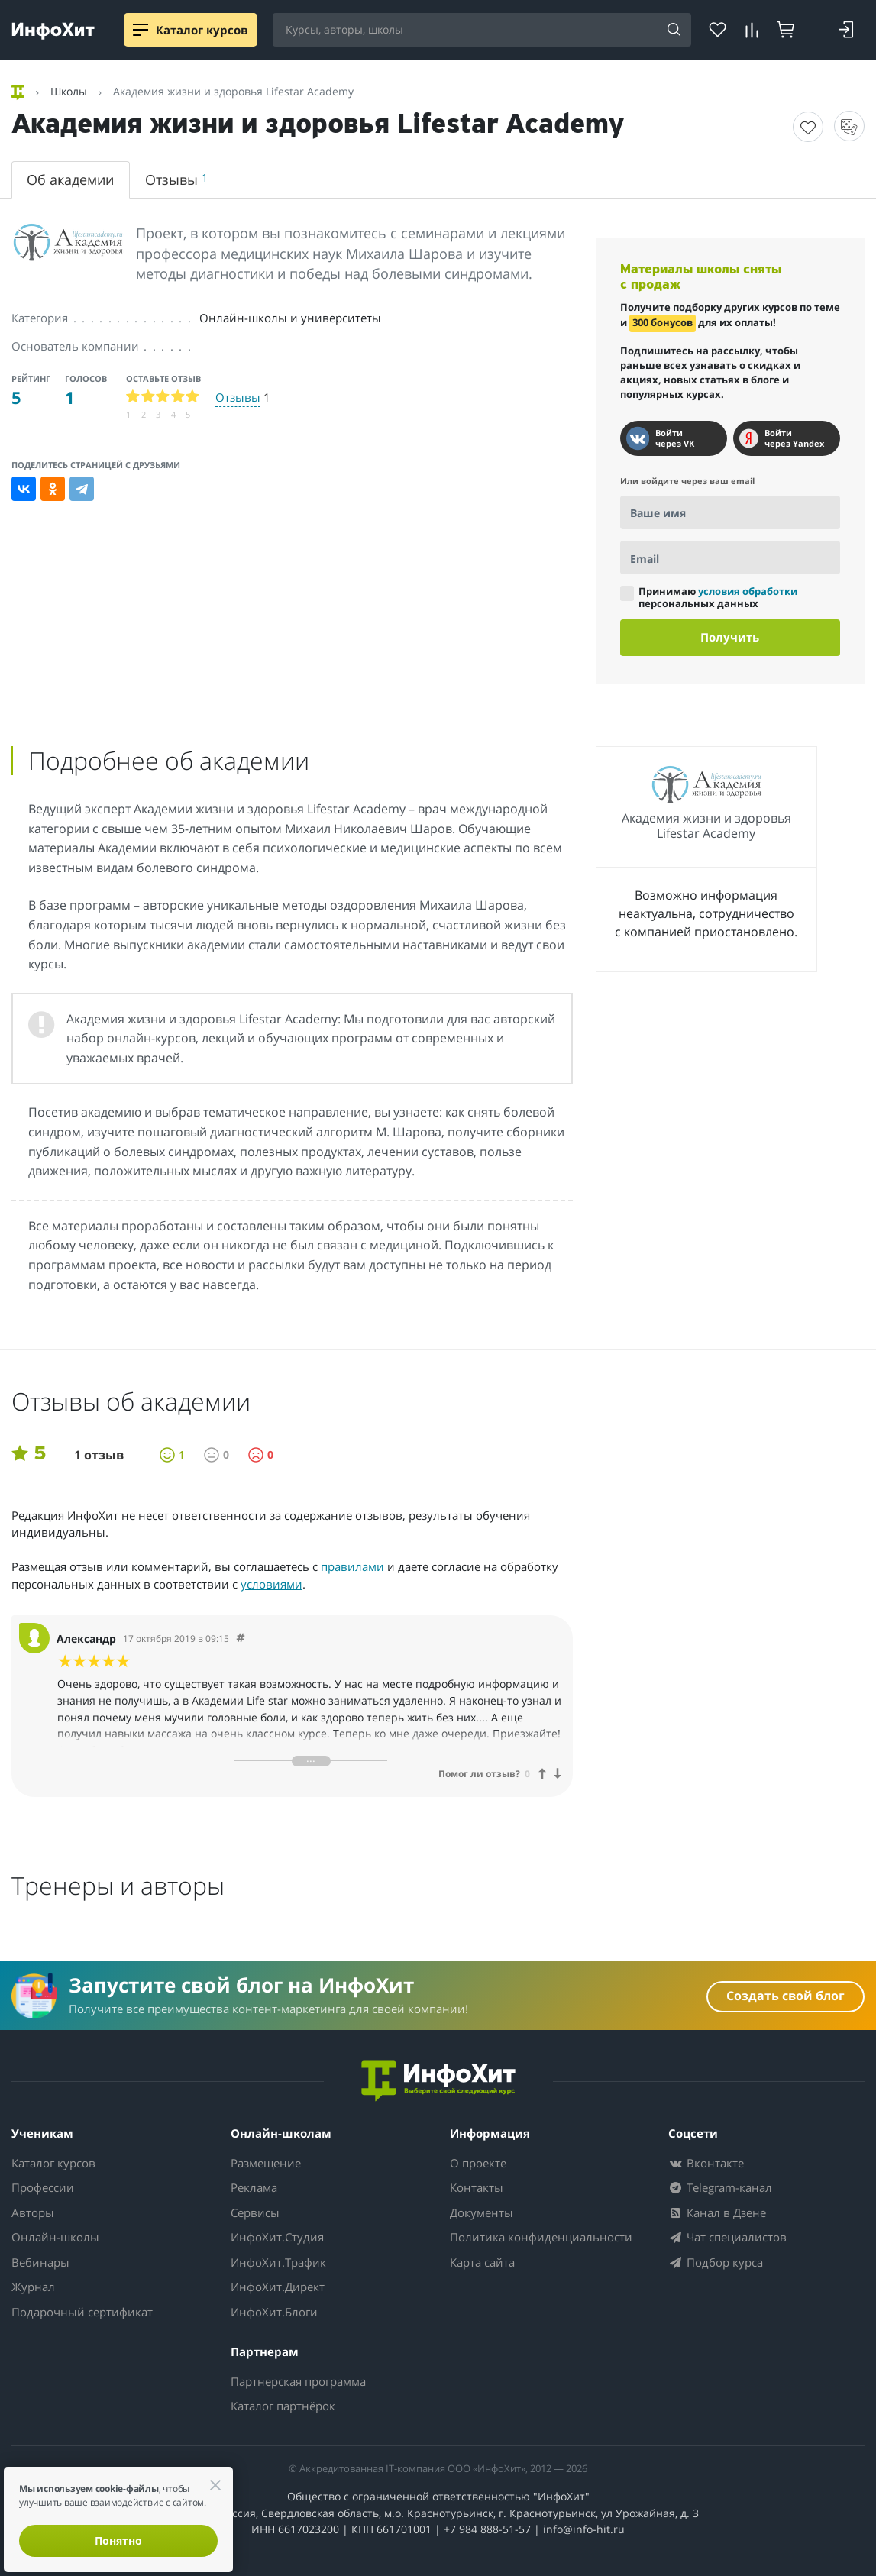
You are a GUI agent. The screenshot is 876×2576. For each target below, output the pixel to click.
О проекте (478, 2162)
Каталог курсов (53, 2162)
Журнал (33, 2286)
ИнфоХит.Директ (278, 2286)
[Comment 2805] (240, 1638)
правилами (352, 1566)
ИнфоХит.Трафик (278, 2262)
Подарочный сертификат (82, 2311)
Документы (481, 2212)
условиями (271, 1584)
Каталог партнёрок (283, 2405)
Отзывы (176, 179)
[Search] (674, 30)
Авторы (32, 2212)
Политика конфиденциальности (541, 2237)
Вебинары (40, 2262)
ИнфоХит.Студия (277, 2237)
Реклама (254, 2187)
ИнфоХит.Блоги (274, 2311)
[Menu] (140, 29)
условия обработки (747, 591)
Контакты (476, 2187)
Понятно (118, 2540)
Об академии (70, 179)
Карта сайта (482, 2262)
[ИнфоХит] (53, 30)
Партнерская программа (298, 2381)
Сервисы (255, 2212)
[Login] (846, 30)
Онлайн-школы (55, 2237)
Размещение (266, 2162)
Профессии (42, 2187)
